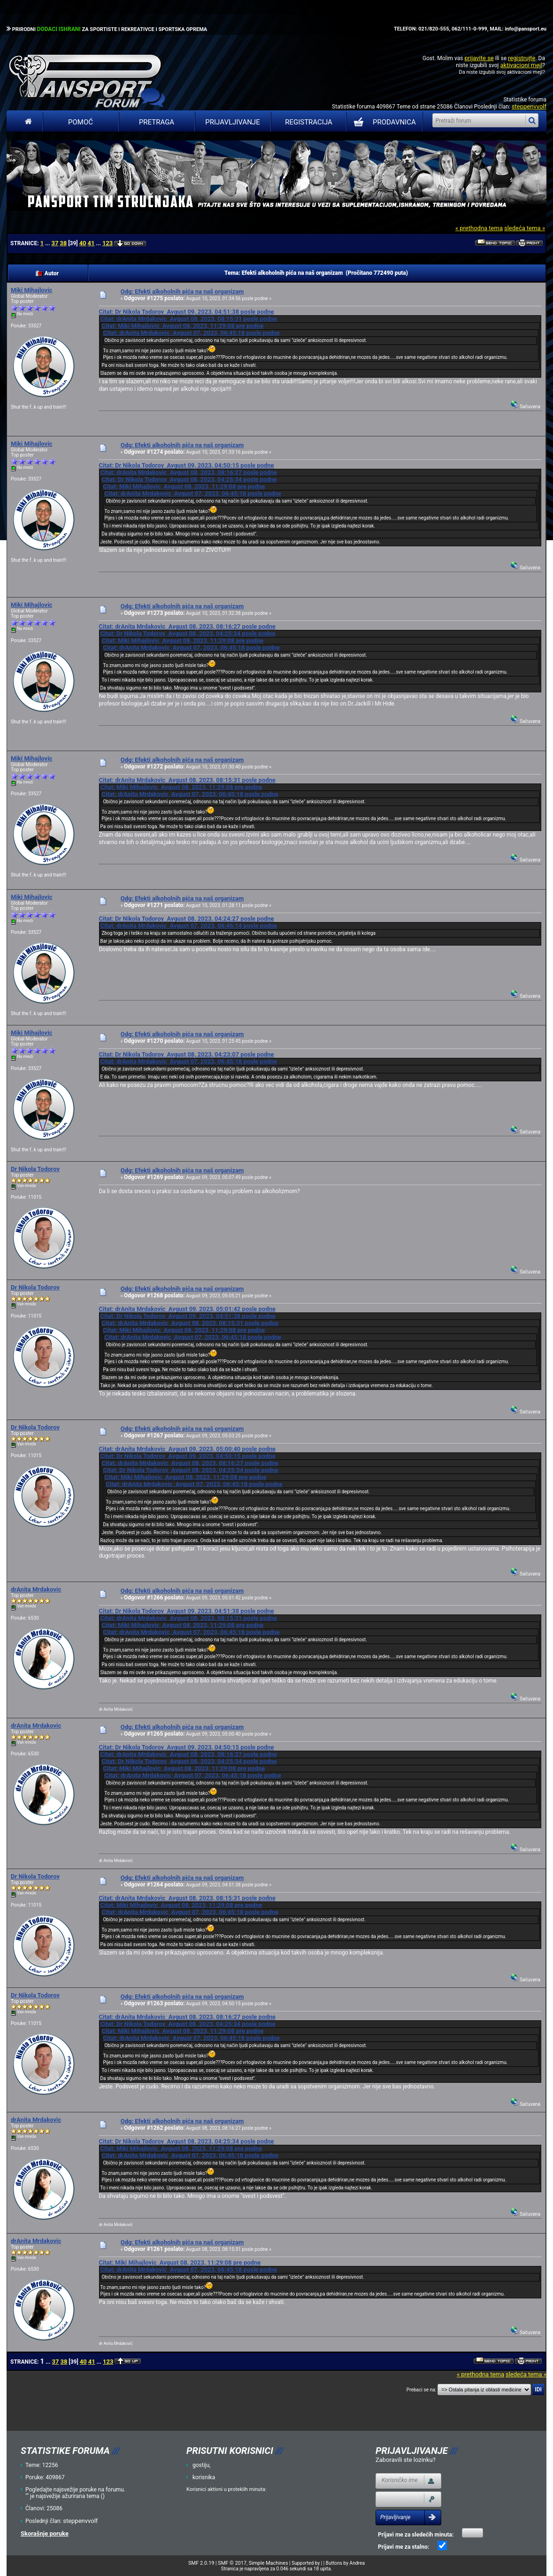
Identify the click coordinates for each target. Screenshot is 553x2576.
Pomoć (80, 122)
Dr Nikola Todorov (35, 1168)
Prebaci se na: (422, 2389)
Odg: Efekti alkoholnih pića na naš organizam (182, 291)
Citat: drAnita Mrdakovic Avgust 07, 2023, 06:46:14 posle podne (188, 925)
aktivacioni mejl (521, 65)
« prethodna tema (479, 228)
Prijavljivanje (232, 122)
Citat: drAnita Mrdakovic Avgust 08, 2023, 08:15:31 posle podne (188, 318)
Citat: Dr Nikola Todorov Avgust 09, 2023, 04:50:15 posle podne (186, 465)
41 (91, 243)
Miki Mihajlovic (31, 290)
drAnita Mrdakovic (36, 1589)
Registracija (308, 122)
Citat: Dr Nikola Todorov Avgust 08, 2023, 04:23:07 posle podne (186, 1054)
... (48, 243)
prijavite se (478, 58)
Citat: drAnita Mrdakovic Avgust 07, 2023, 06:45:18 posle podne (191, 332)
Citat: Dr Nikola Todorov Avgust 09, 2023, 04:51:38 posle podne (186, 311)
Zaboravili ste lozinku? (406, 2459)
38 (63, 243)
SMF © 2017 (232, 2563)
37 (54, 243)
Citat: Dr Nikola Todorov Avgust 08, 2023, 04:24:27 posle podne (186, 918)
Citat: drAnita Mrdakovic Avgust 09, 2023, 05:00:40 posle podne (187, 1448)
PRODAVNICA (382, 122)
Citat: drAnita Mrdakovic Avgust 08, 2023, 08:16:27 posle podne (188, 472)
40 (82, 243)
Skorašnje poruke (45, 2533)
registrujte (521, 58)
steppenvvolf (529, 106)
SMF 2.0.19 (201, 2563)
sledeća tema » (524, 228)
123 (107, 243)
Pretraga (156, 122)
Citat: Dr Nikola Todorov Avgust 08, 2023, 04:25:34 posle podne (188, 479)
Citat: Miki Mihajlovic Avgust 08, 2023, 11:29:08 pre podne (182, 325)
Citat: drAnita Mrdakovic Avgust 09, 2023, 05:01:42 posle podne (187, 1308)
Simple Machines (268, 2563)
